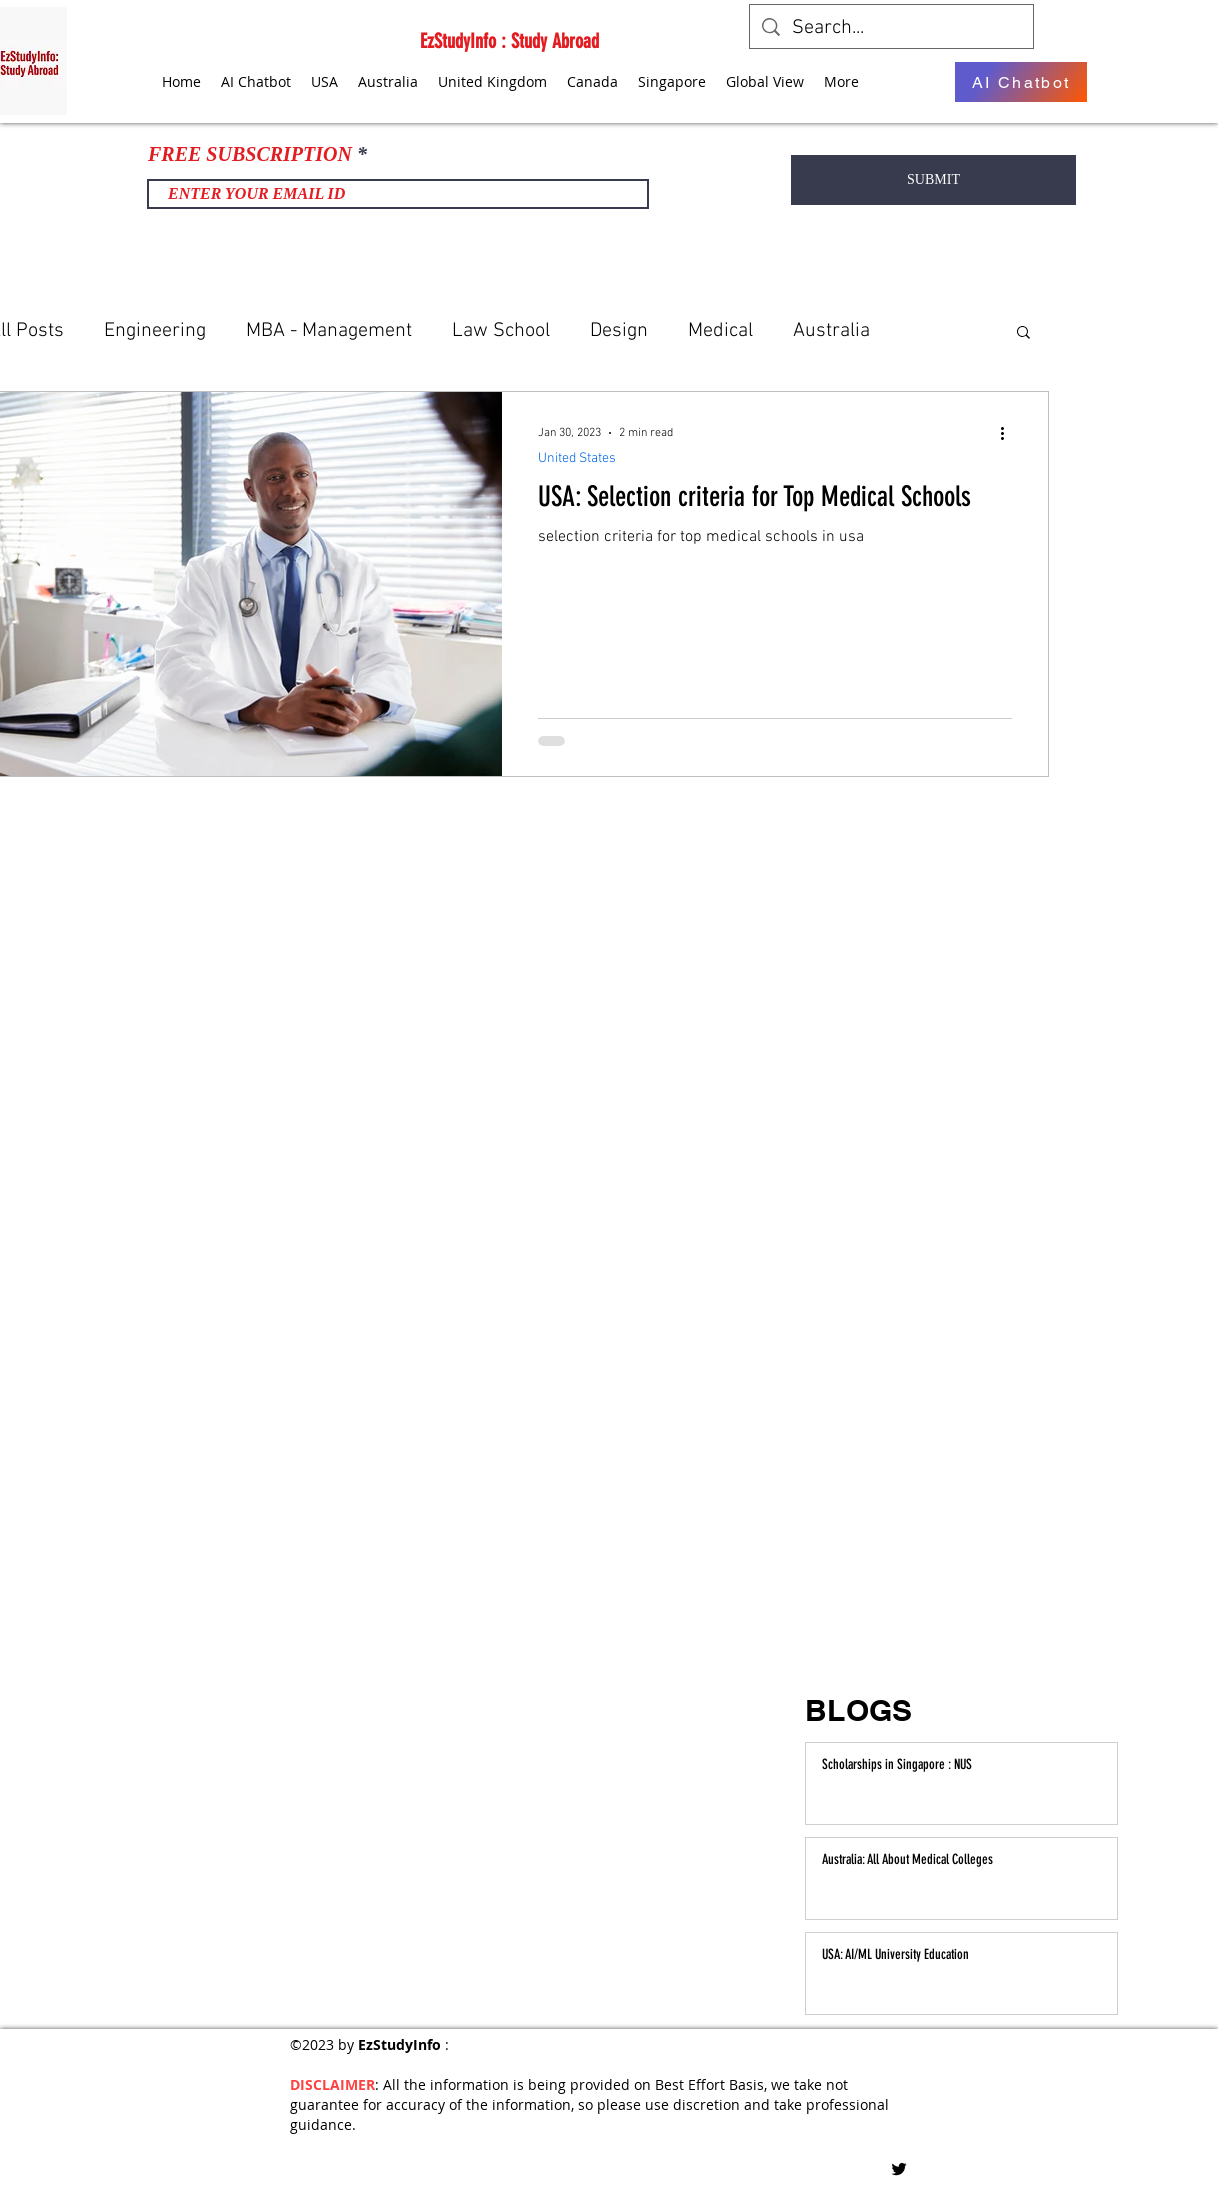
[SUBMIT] (933, 180)
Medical (720, 331)
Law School (501, 331)
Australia (831, 331)
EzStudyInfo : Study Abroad (509, 41)
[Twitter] (899, 2169)
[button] (1023, 333)
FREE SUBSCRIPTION (250, 154)
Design (619, 331)
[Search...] (891, 28)
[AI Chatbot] (1021, 82)
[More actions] (1009, 433)
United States (577, 458)
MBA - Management (329, 331)
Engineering (155, 331)
